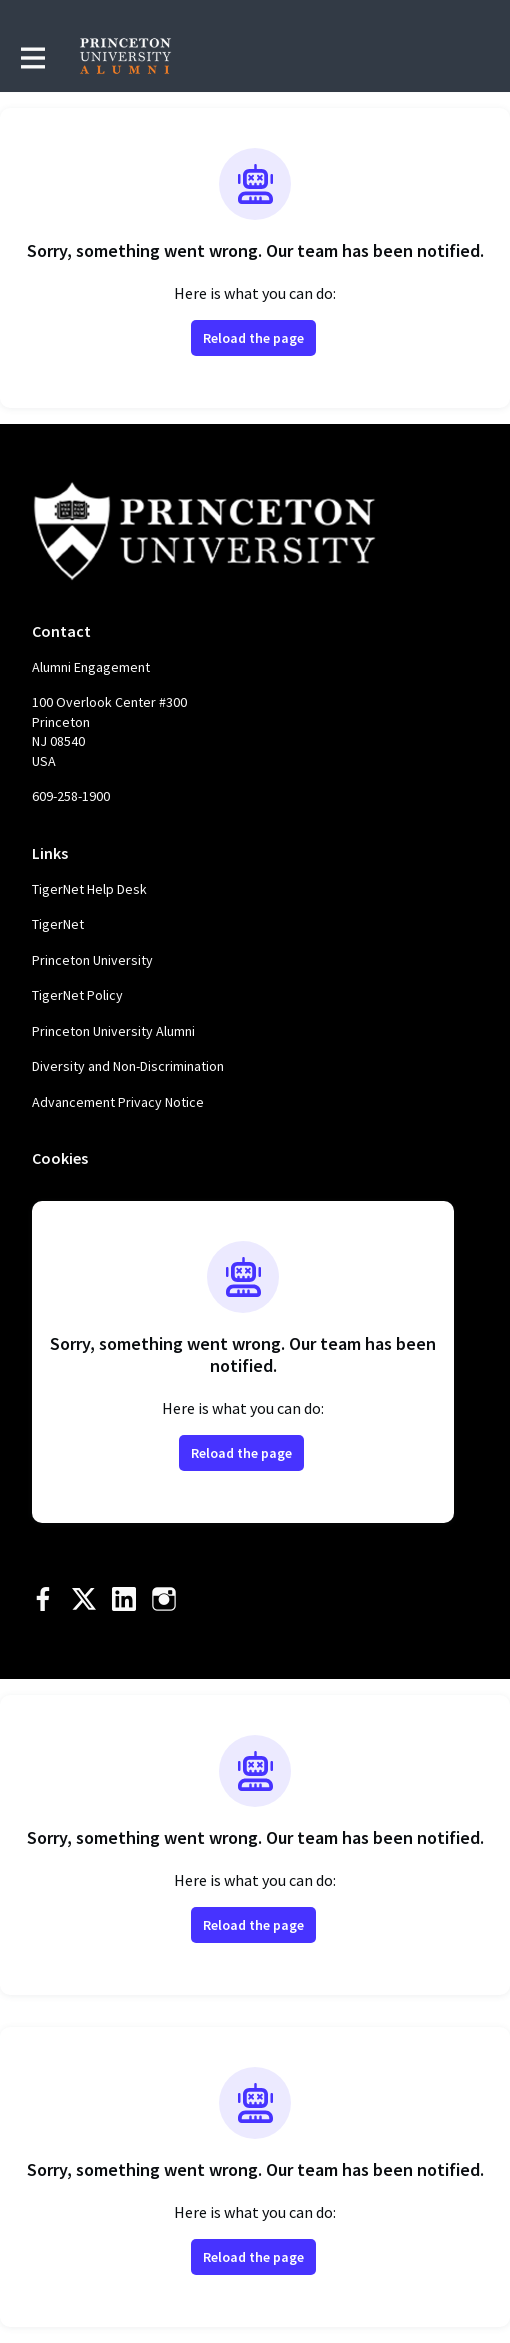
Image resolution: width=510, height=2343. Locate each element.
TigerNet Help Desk (89, 889)
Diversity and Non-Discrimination (128, 1066)
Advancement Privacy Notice (118, 1102)
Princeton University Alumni (113, 1031)
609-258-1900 (71, 796)
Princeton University (92, 960)
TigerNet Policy (77, 995)
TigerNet (58, 924)
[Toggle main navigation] (32, 57)
